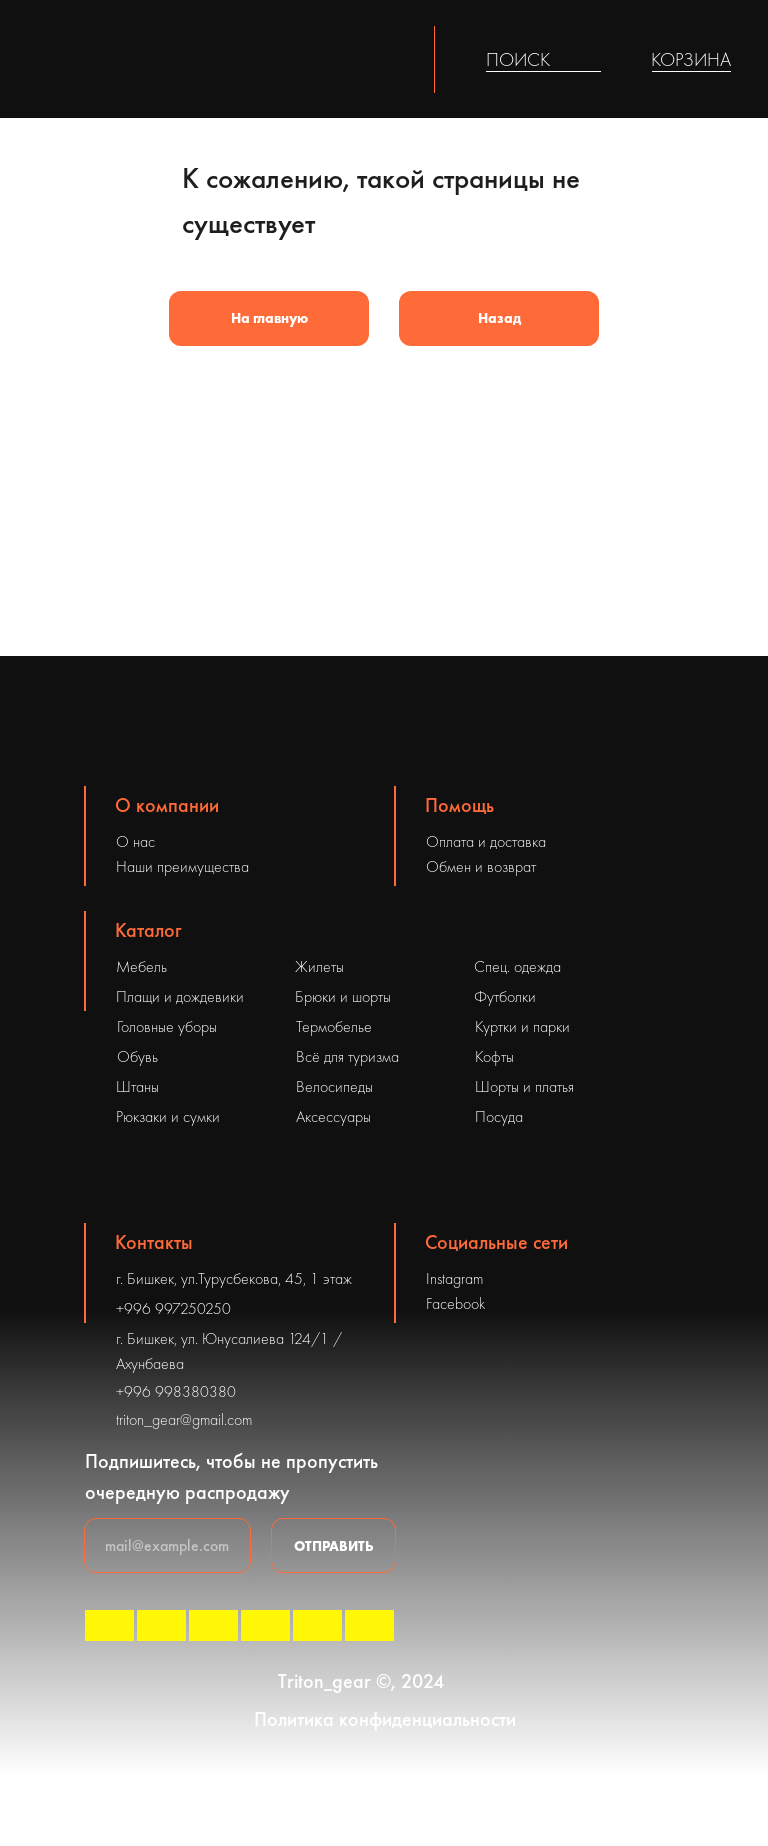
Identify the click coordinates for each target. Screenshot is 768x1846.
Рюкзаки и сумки (168, 1116)
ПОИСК (518, 59)
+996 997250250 (173, 1308)
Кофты (494, 1056)
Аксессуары (333, 1116)
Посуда (499, 1116)
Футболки (505, 996)
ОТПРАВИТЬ (334, 1546)
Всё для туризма (347, 1056)
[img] (589, 60)
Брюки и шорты (343, 996)
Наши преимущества (182, 866)
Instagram (454, 1278)
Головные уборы (167, 1026)
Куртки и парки (522, 1026)
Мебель (141, 966)
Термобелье (334, 1026)
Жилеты (319, 966)
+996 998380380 (176, 1391)
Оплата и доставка (486, 841)
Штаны (137, 1086)
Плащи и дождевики (180, 996)
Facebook (455, 1303)
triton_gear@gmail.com (184, 1419)
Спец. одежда (517, 966)
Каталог (148, 930)
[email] (167, 1545)
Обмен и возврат (481, 866)
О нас (135, 841)
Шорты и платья (524, 1086)
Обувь (137, 1056)
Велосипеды (334, 1086)
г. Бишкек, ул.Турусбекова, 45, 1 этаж (234, 1278)
